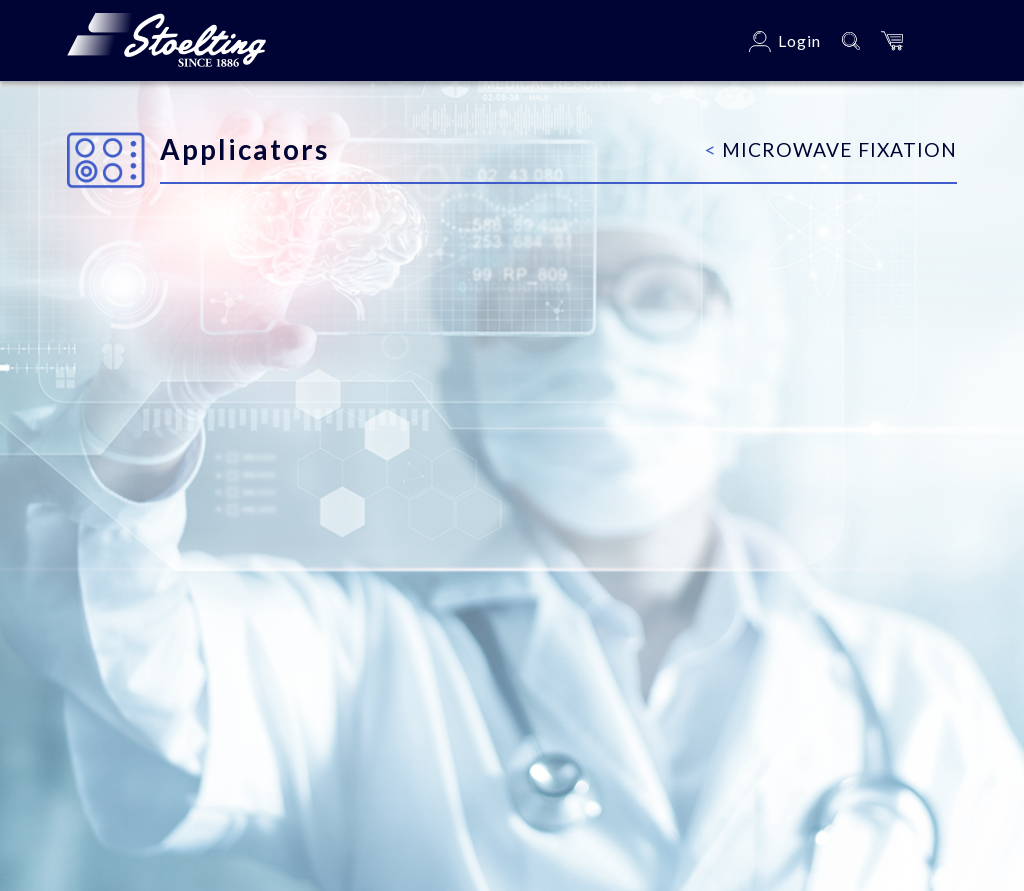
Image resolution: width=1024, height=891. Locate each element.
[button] (892, 40)
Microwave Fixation (831, 149)
